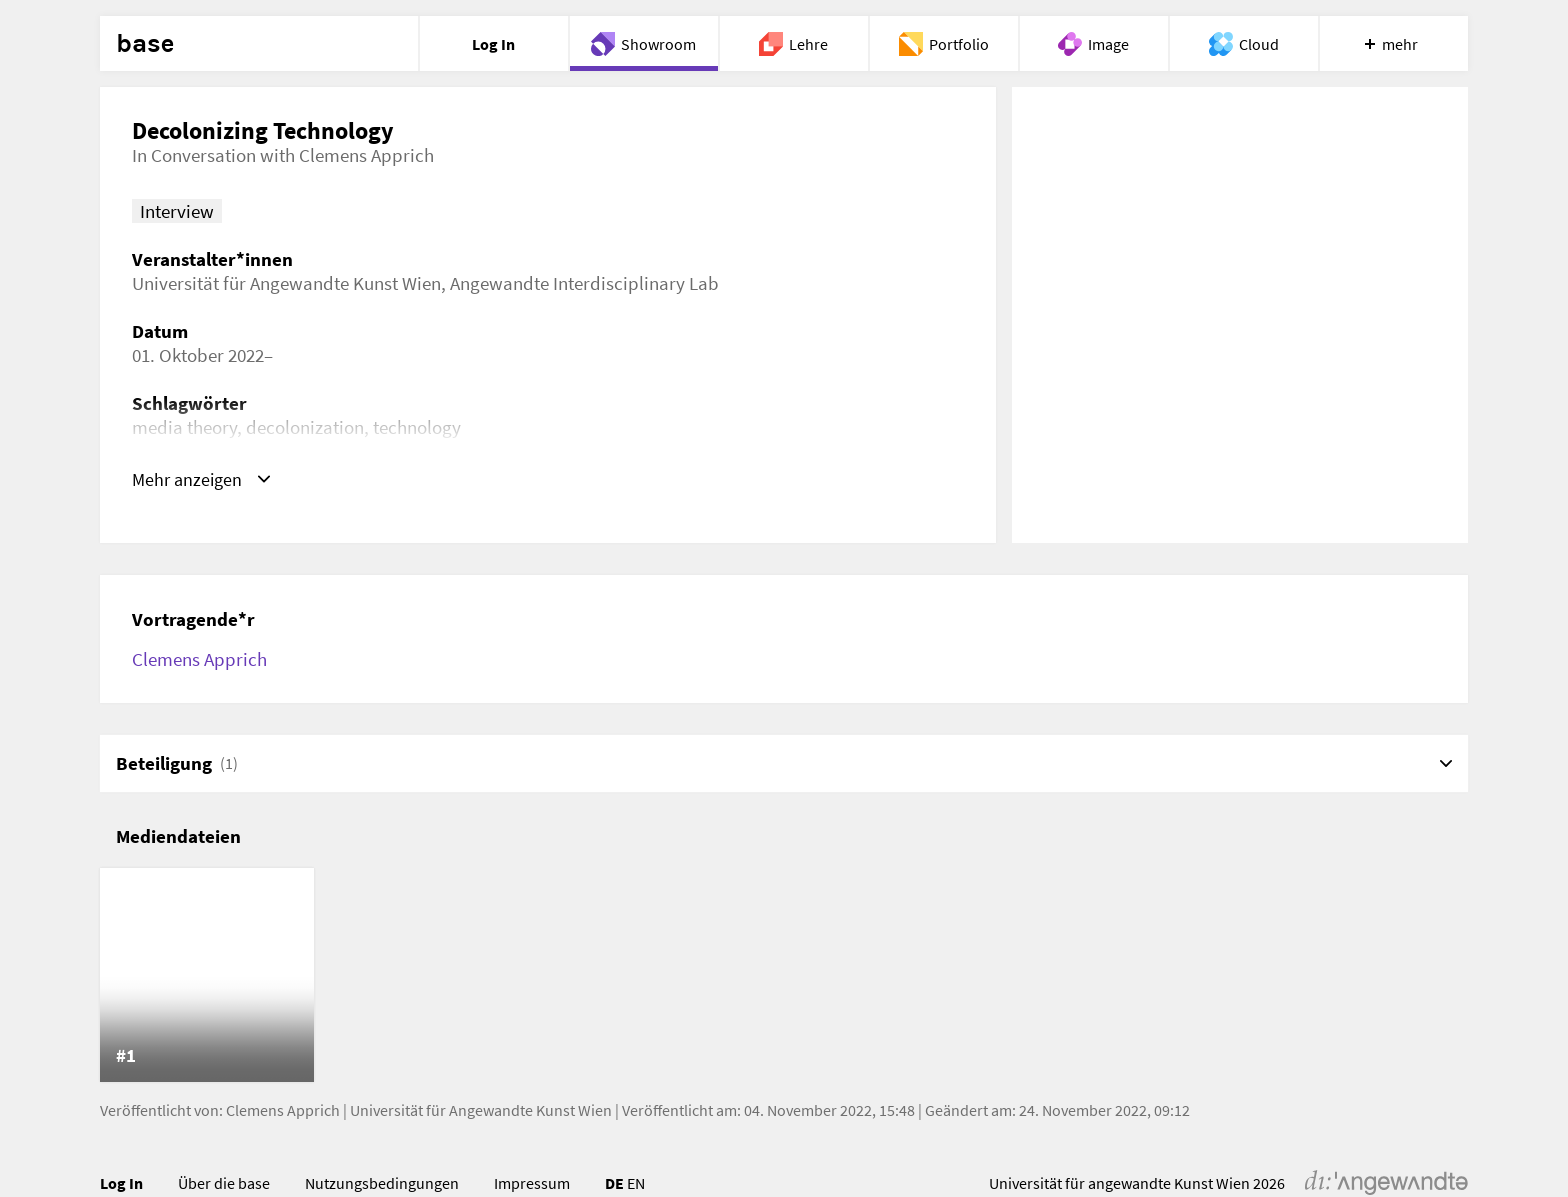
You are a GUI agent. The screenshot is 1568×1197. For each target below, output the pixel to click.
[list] (784, 975)
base (145, 44)
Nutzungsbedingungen (382, 1183)
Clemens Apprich (199, 659)
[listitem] (207, 975)
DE (614, 1183)
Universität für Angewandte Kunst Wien (481, 1110)
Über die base (224, 1183)
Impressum (532, 1183)
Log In (121, 1183)
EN (636, 1183)
